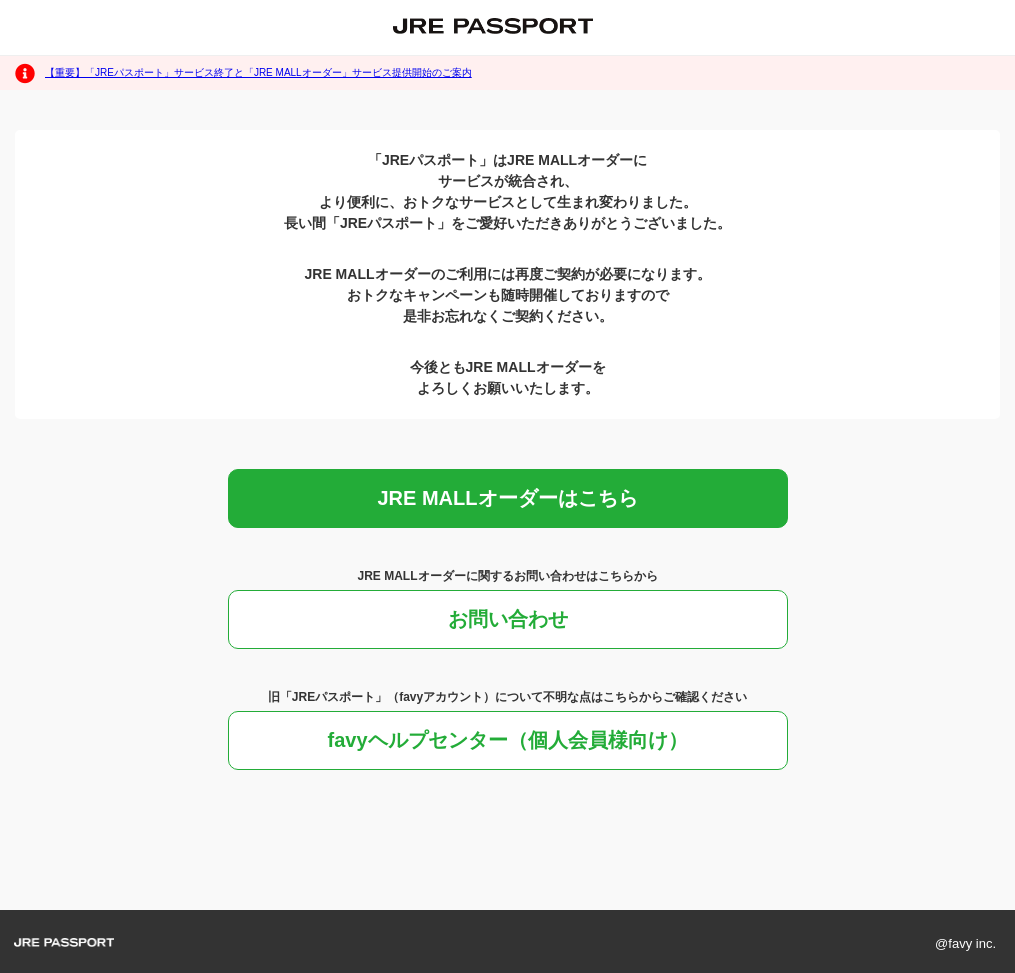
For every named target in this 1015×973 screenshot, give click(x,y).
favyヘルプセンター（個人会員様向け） (507, 740)
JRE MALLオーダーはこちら (508, 498)
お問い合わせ (508, 619)
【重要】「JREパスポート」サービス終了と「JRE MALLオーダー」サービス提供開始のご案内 (258, 72)
